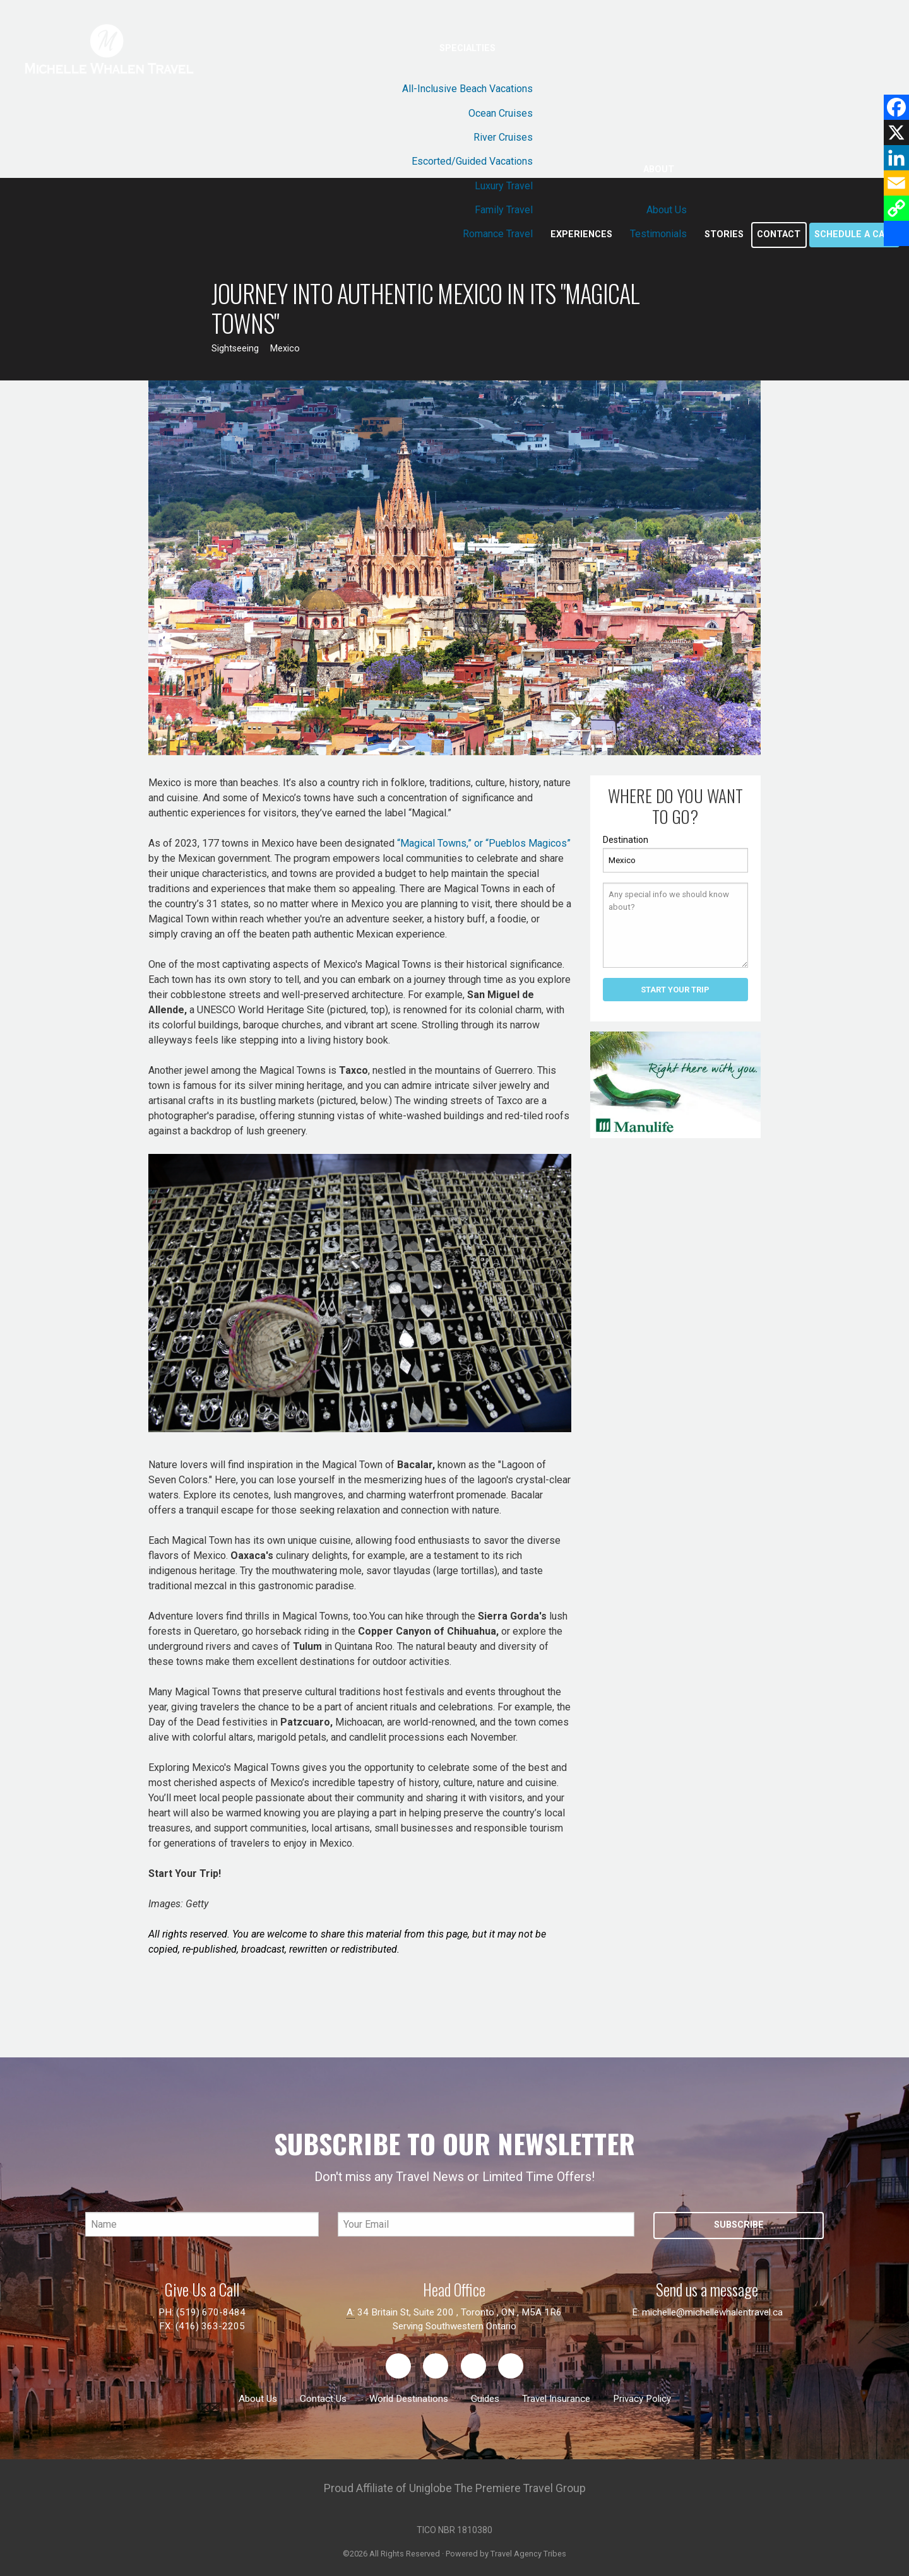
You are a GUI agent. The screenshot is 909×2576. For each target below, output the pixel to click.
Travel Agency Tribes (528, 2553)
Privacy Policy (642, 2398)
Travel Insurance (556, 2398)
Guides (485, 2398)
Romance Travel (498, 234)
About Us (666, 210)
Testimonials (658, 234)
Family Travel (504, 210)
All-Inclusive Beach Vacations (467, 89)
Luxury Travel (504, 186)
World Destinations (408, 2398)
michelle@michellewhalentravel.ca (712, 2312)
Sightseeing (235, 348)
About (658, 169)
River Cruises (503, 137)
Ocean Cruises (500, 113)
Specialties (467, 48)
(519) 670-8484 (211, 2312)
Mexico (285, 348)
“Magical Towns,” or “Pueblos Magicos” (484, 843)
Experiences (581, 234)
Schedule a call (854, 234)
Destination (625, 840)
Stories (724, 234)
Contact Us (323, 2398)
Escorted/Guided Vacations (472, 161)
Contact (778, 234)
